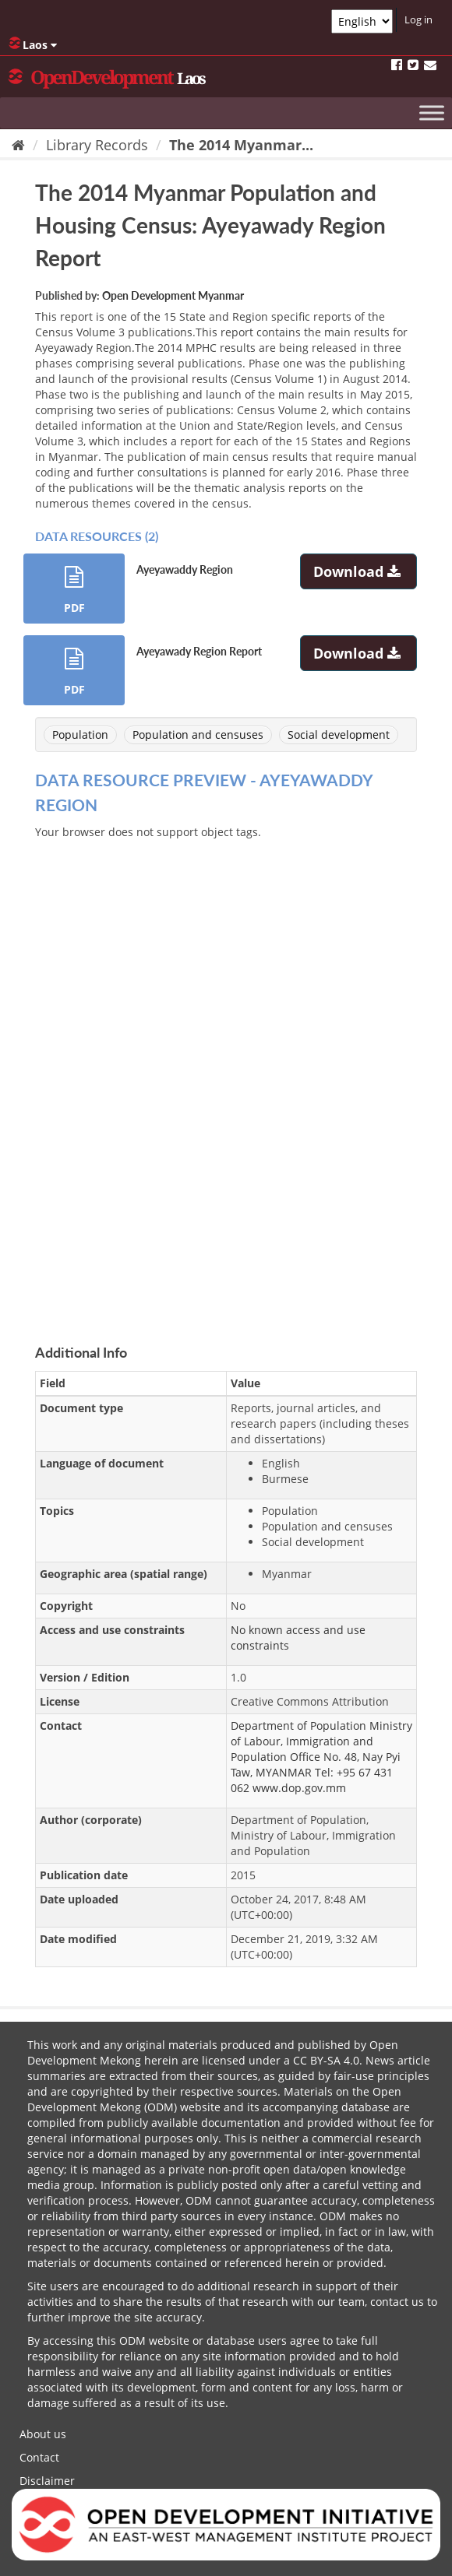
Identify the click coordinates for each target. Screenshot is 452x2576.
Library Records (97, 144)
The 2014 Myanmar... (241, 144)
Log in (418, 19)
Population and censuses (197, 734)
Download (358, 571)
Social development (339, 734)
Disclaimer (47, 2480)
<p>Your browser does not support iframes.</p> (226, 1073)
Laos (33, 44)
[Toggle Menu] (431, 112)
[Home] (18, 144)
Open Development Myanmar (173, 295)
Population (80, 734)
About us (42, 2434)
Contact (39, 2457)
